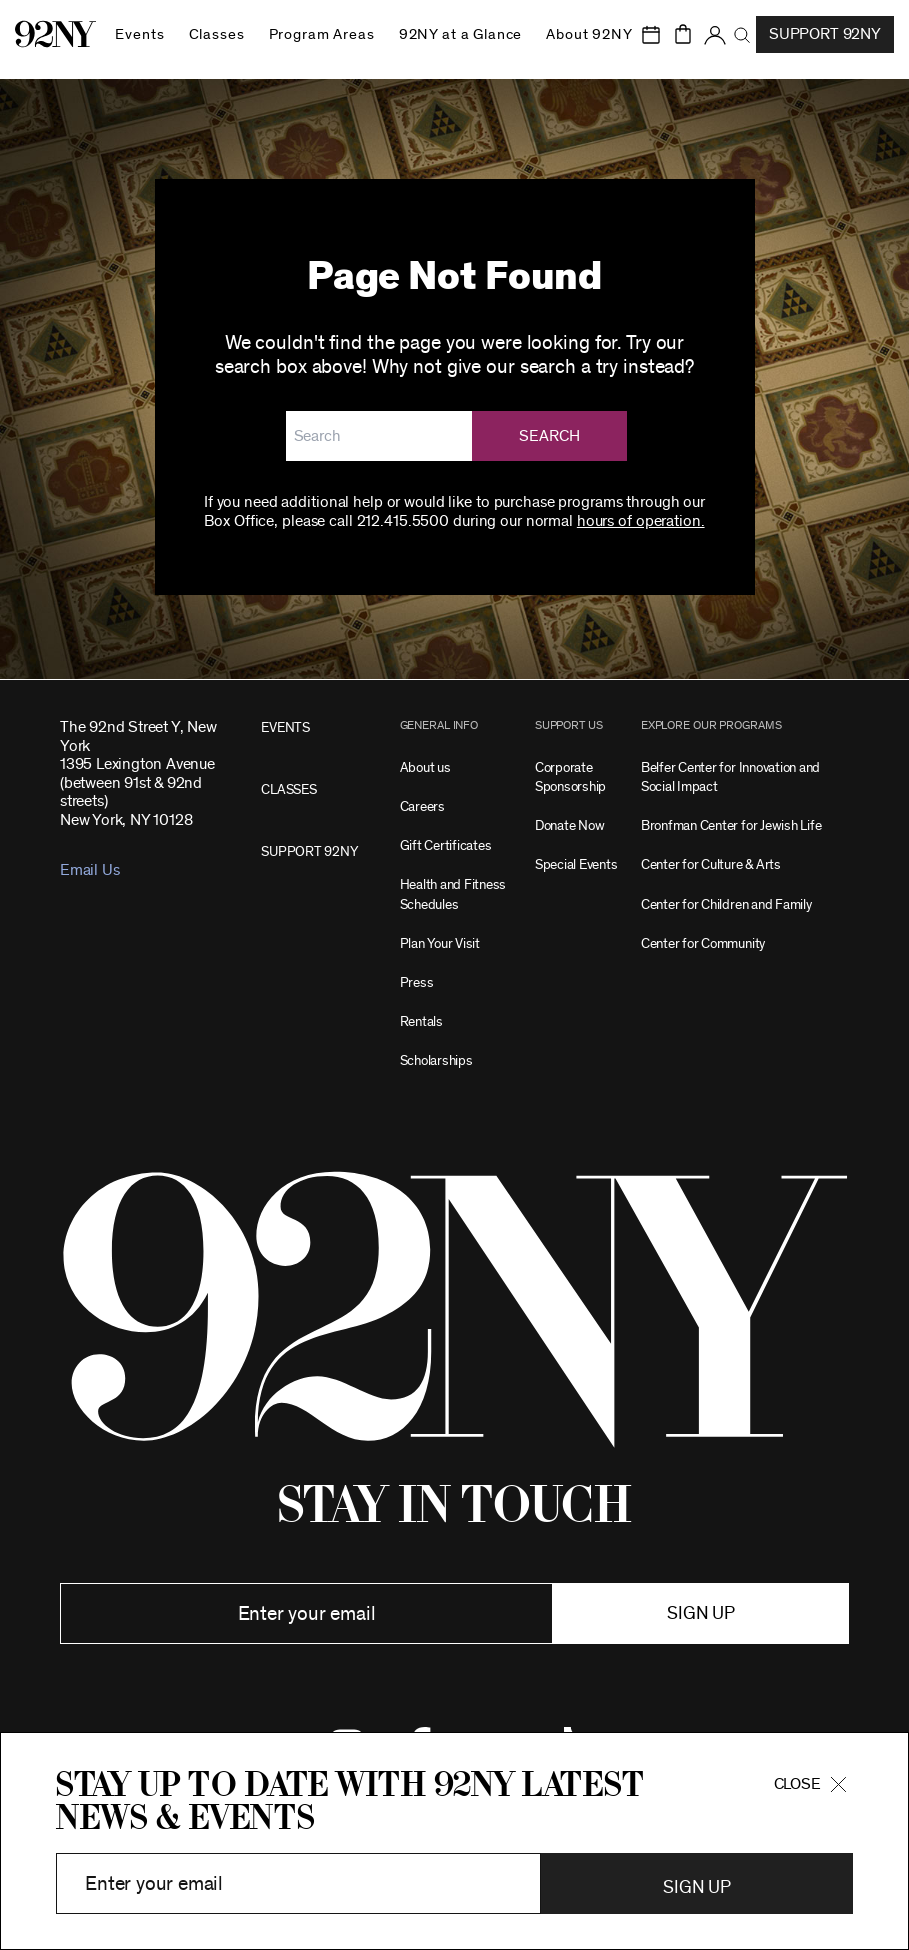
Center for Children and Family (726, 904)
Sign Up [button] (696, 1888)
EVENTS (285, 727)
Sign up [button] (700, 1614)
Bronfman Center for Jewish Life (731, 825)
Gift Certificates (446, 845)
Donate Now (570, 825)
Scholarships (436, 1060)
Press (417, 982)
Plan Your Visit (440, 943)
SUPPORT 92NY (309, 851)
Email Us (89, 870)
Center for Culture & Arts (711, 864)
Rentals (421, 1021)
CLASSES (288, 789)
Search (550, 436)
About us (425, 767)
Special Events (576, 864)
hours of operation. (641, 521)
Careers (422, 806)
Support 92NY (825, 34)
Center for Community (703, 943)
